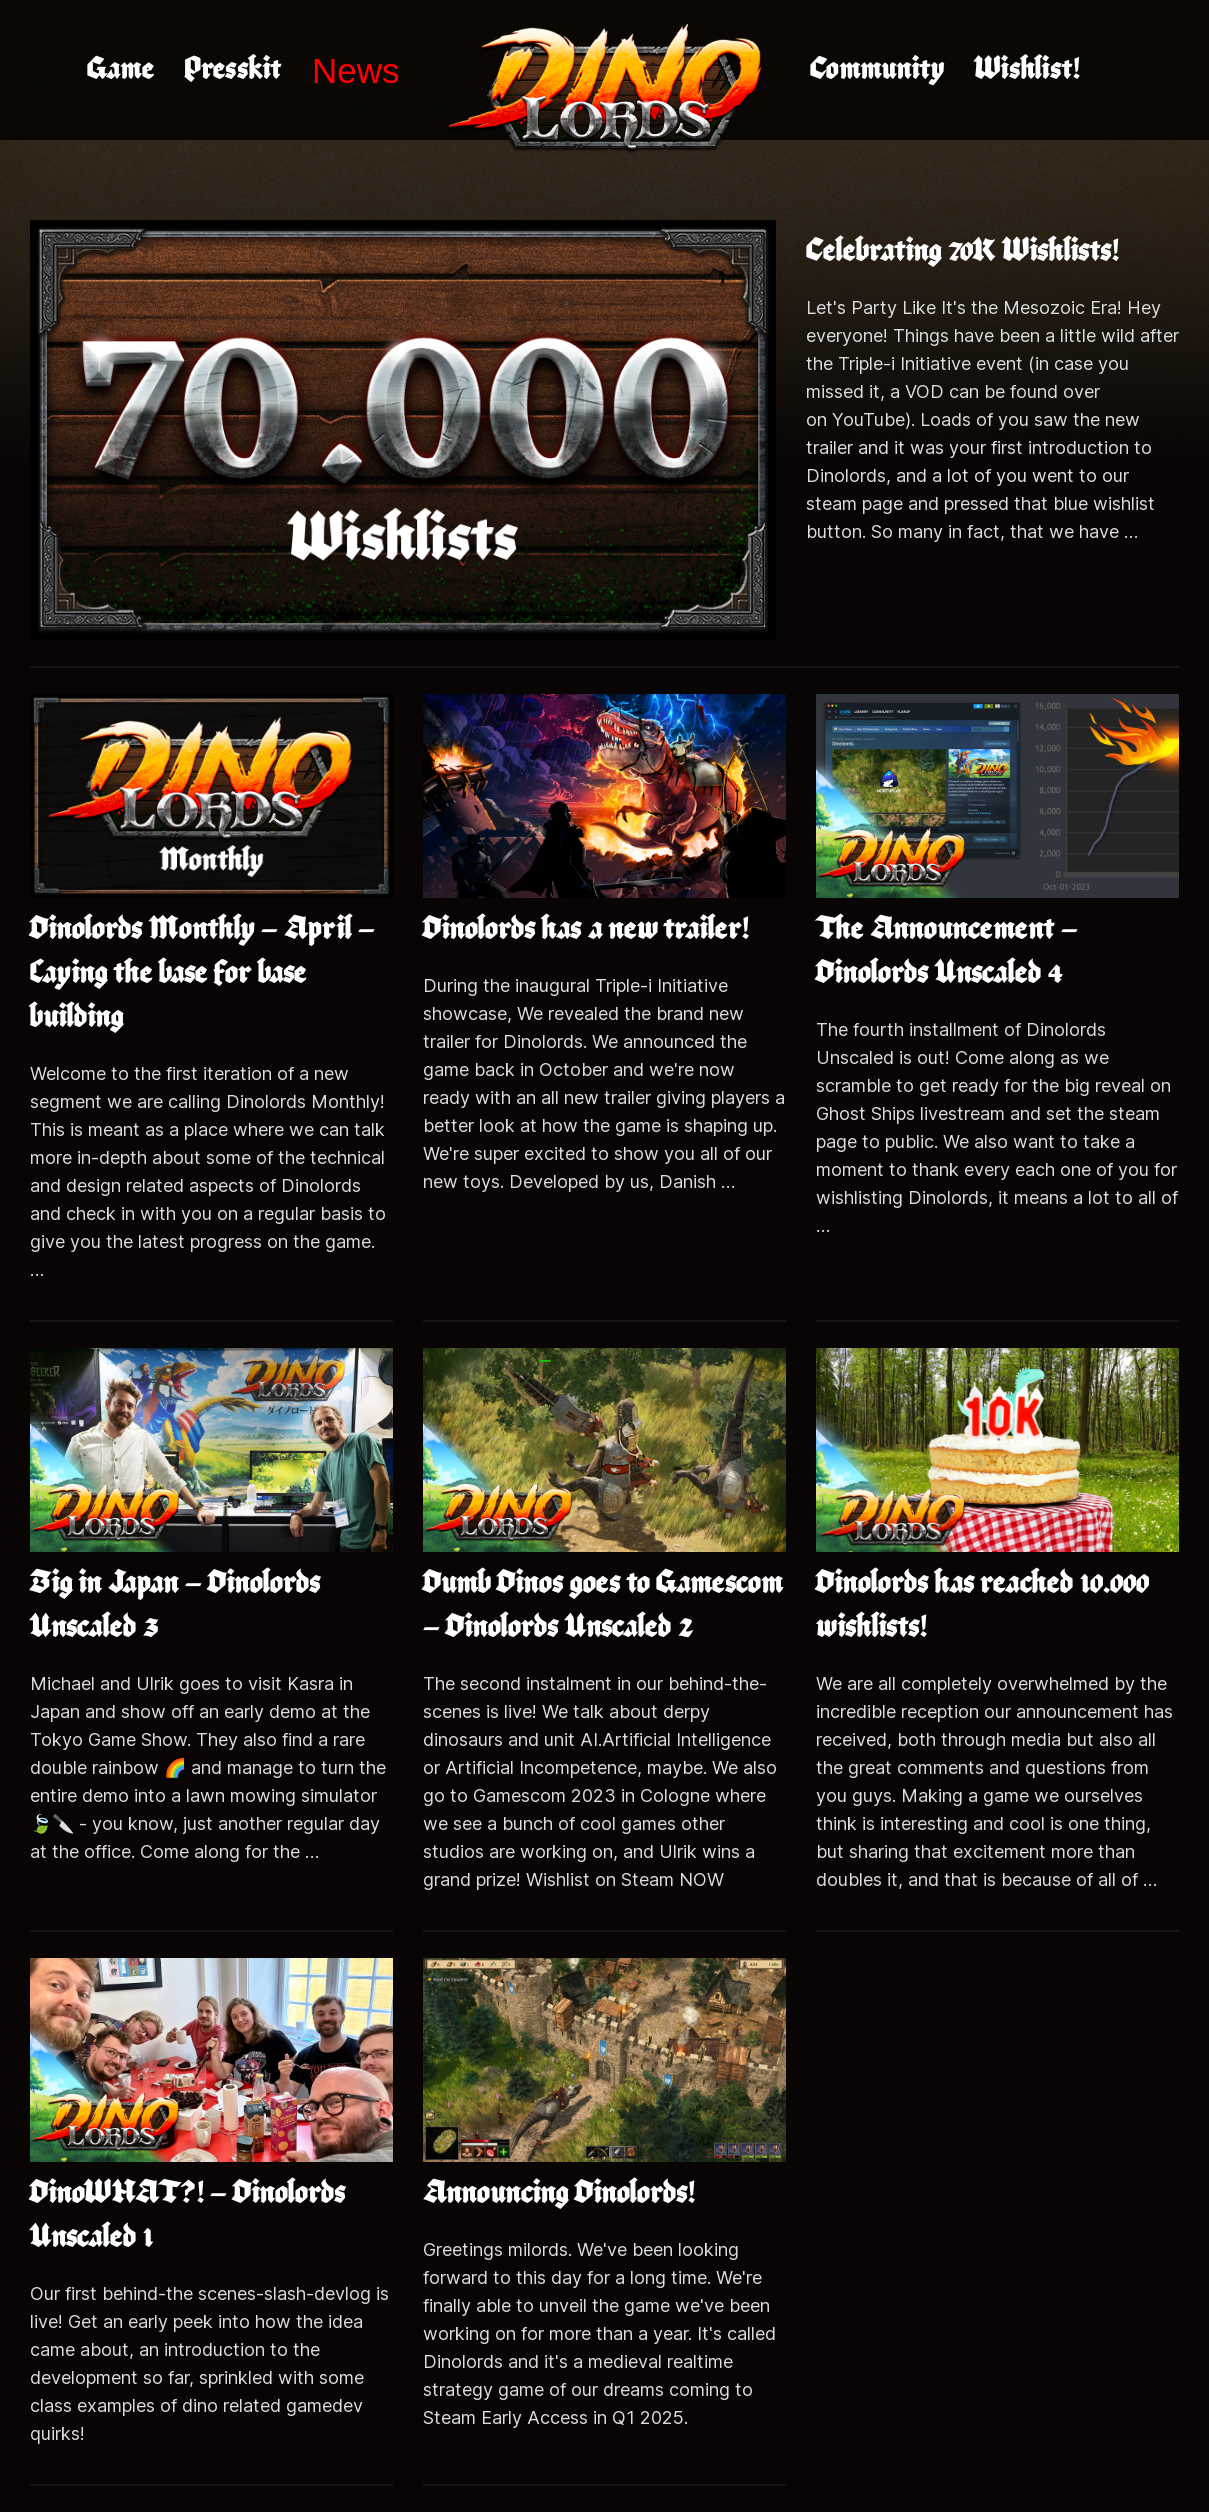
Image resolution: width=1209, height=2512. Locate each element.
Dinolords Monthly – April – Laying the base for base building (202, 973)
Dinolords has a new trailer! (586, 929)
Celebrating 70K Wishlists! (962, 251)
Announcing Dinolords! (559, 2193)
